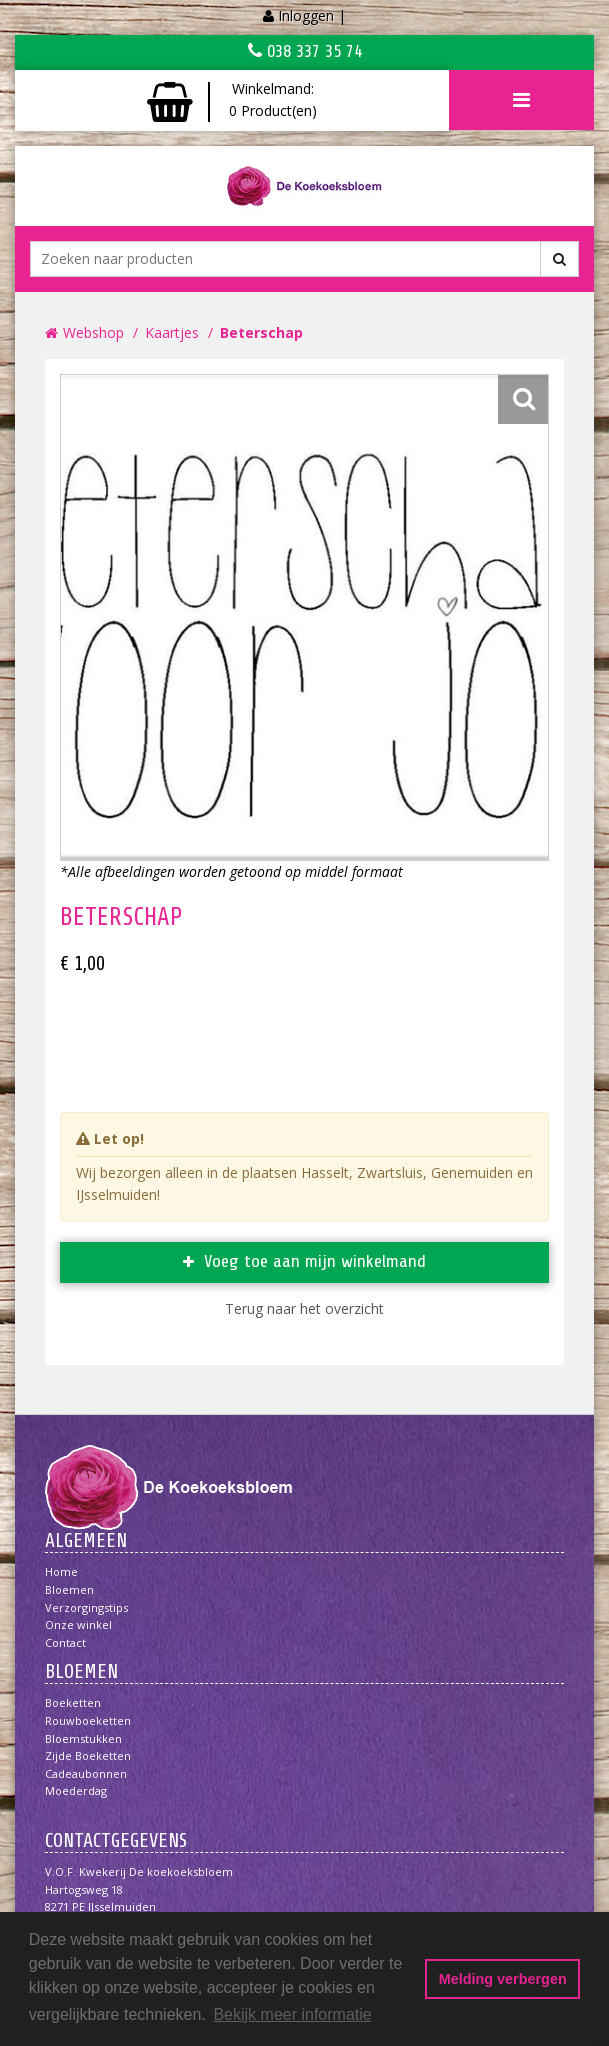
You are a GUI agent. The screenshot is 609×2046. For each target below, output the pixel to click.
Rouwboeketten (88, 1720)
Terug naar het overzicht (304, 1308)
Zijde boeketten (88, 1755)
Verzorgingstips (86, 1607)
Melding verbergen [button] (503, 1979)
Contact (65, 1642)
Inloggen (306, 15)
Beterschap (261, 332)
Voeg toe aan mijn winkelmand (315, 1261)
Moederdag (76, 1790)
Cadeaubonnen (86, 1773)
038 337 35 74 (305, 51)
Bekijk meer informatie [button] (292, 2014)
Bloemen (69, 1589)
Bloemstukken (83, 1738)
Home (61, 1571)
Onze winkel (78, 1624)
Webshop (93, 332)
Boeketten (73, 1702)
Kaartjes (172, 332)
